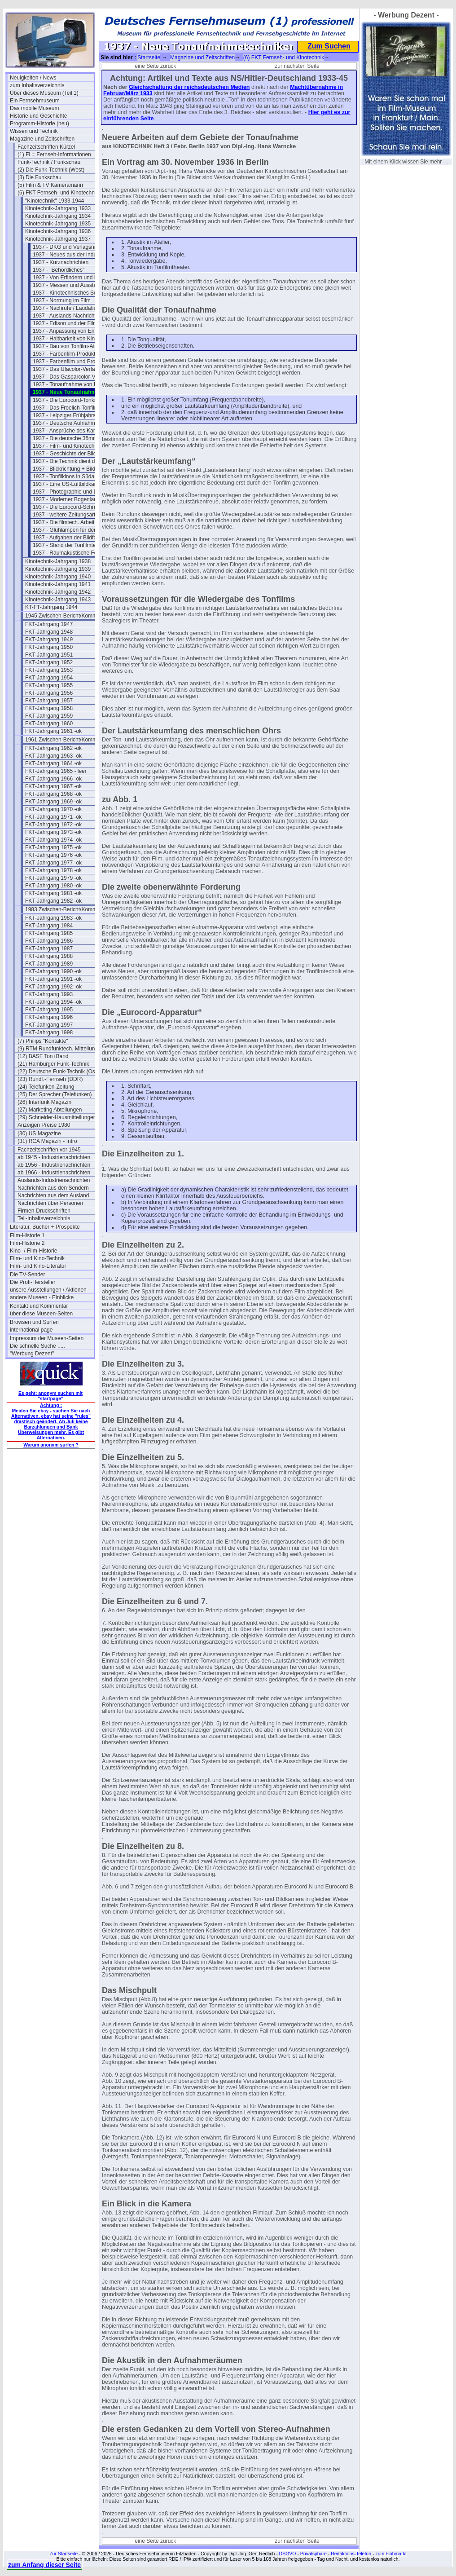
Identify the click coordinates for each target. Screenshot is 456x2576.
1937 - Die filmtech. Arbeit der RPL (74, 522)
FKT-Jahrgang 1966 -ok (53, 779)
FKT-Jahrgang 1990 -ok (53, 971)
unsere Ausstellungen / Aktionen (48, 1290)
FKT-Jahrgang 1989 (49, 964)
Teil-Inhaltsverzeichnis (44, 1218)
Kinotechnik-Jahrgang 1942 (58, 592)
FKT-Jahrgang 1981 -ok (53, 893)
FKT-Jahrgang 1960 (49, 723)
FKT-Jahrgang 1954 (49, 678)
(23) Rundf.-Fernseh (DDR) (50, 1079)
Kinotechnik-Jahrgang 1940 (58, 576)
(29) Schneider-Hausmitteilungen (57, 1117)
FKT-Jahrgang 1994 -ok (53, 1002)
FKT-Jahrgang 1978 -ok (53, 870)
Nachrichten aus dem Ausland (53, 1195)
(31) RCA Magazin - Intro (47, 1141)
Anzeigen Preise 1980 (44, 1125)
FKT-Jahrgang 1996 (49, 1017)
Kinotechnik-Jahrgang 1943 (58, 599)
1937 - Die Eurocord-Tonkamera (71, 400)
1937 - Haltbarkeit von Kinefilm (69, 338)
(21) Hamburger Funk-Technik (53, 1064)
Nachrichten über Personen (50, 1203)
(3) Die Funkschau (39, 177)
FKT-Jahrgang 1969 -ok (53, 801)
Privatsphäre (313, 2553)
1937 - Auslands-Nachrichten (67, 316)
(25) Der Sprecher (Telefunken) (55, 1094)
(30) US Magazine (39, 1133)
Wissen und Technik (34, 131)
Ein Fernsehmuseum (35, 100)
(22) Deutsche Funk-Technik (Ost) (58, 1071)
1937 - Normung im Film (62, 300)
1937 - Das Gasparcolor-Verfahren (74, 377)
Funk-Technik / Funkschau (49, 162)
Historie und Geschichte (38, 116)
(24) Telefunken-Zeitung (46, 1087)
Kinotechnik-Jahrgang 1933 (58, 208)
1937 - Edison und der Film (65, 323)
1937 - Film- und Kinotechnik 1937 (74, 446)
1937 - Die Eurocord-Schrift (65, 507)
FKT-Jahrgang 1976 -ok (53, 855)
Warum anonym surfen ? (51, 1444)
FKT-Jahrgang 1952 (49, 662)
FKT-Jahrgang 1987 (49, 948)
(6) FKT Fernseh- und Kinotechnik (58, 193)
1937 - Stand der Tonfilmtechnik (71, 545)
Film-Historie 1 (27, 1235)
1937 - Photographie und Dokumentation (75, 492)
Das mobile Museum (34, 108)
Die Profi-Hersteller (32, 1282)
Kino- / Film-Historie (33, 1251)
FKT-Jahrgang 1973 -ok (53, 832)
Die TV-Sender (27, 1274)
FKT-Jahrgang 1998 (49, 1032)
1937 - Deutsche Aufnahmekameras (75, 423)
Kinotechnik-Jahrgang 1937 (58, 239)
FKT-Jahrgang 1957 (49, 700)
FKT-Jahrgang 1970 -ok (53, 809)
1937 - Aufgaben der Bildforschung (74, 537)
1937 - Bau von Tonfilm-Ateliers (70, 346)
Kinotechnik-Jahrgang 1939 (58, 569)
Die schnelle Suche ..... (37, 1346)
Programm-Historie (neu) (39, 123)
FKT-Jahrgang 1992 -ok (53, 987)
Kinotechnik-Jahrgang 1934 (58, 216)
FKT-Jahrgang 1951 (49, 655)
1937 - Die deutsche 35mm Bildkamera (75, 438)
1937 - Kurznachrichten (60, 262)
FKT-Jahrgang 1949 (49, 639)
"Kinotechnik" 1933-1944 (54, 201)
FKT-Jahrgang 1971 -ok (53, 817)
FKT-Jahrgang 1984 (49, 925)
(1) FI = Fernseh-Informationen (54, 154)
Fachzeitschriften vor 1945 (49, 1150)
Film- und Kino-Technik (37, 1258)
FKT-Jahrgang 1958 (49, 708)
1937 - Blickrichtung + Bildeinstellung (75, 469)
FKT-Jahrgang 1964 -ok (53, 763)
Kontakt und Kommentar (39, 1306)
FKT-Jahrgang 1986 (49, 941)
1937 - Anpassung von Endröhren (73, 331)
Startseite (148, 57)
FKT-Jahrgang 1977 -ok (53, 863)
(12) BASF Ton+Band (43, 1056)
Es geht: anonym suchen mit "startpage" (50, 1395)
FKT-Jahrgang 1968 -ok (53, 794)
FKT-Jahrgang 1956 (49, 693)
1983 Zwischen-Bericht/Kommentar (67, 909)
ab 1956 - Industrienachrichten (54, 1165)
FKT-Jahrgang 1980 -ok (53, 885)
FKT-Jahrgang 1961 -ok (53, 731)
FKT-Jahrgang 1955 (49, 685)
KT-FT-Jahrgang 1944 (51, 607)
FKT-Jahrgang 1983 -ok (53, 918)
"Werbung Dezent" (32, 1353)
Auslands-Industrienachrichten (54, 1180)
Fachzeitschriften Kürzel (46, 147)
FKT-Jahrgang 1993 (49, 994)
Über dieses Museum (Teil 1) (44, 93)
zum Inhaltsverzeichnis (37, 85)
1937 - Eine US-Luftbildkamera (69, 484)
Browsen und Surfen (34, 1322)
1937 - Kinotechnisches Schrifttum (73, 293)
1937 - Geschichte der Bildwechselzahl (75, 453)
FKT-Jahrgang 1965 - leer (56, 771)
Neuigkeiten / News (33, 78)
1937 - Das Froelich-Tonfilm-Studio (74, 408)
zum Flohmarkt (390, 2553)
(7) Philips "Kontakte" (43, 1041)
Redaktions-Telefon (351, 2553)
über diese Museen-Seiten (41, 1313)
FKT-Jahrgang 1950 (49, 647)
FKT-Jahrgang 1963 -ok (53, 756)
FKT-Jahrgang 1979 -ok (53, 878)
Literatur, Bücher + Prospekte (45, 1227)
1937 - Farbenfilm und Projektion (72, 361)
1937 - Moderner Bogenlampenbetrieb (75, 499)
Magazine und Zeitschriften (42, 139)
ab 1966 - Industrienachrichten (54, 1172)
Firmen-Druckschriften (44, 1211)
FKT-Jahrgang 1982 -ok (53, 901)
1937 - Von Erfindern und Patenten (74, 277)
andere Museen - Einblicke (42, 1297)
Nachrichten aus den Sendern (53, 1188)
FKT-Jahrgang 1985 (49, 933)
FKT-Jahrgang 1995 (49, 1009)
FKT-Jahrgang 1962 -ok (53, 748)
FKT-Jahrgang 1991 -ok (53, 979)
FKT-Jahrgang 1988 (49, 956)
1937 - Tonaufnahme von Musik (70, 384)
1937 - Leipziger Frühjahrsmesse (72, 415)
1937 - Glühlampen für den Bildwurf (75, 530)
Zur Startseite (63, 2553)
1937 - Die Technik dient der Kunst (74, 461)
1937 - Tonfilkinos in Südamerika (71, 476)
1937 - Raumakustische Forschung (74, 553)
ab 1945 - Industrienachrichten (54, 1157)
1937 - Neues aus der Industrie (70, 254)
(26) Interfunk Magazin (44, 1102)
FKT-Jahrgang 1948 (49, 632)
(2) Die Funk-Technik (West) (51, 170)
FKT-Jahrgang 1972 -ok (53, 824)
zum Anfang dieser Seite (44, 2564)
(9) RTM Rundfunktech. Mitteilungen (60, 1048)
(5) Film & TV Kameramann (50, 185)
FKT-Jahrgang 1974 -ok (53, 840)
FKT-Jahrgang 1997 (49, 1025)
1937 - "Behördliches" (58, 270)
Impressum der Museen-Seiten (46, 1338)
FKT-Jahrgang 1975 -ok (53, 847)
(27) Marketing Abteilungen (50, 1110)
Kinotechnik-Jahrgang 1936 (58, 231)
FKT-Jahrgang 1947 (49, 624)
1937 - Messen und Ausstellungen (73, 285)
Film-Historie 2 (27, 1243)
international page (31, 1330)
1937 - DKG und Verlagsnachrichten (75, 247)
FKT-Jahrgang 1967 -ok (53, 786)
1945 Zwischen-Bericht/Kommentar (67, 616)
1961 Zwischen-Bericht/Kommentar (67, 740)
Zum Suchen (329, 46)
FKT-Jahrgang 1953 (49, 670)
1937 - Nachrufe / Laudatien (66, 308)
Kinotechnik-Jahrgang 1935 (58, 224)
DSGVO (287, 2553)
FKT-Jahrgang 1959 (49, 716)
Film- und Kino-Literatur (38, 1266)
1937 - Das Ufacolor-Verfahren (69, 369)
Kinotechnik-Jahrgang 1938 (58, 561)
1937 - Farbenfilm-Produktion (67, 354)
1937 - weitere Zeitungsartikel (68, 515)
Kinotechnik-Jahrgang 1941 (58, 584)
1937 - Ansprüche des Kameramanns (75, 431)
